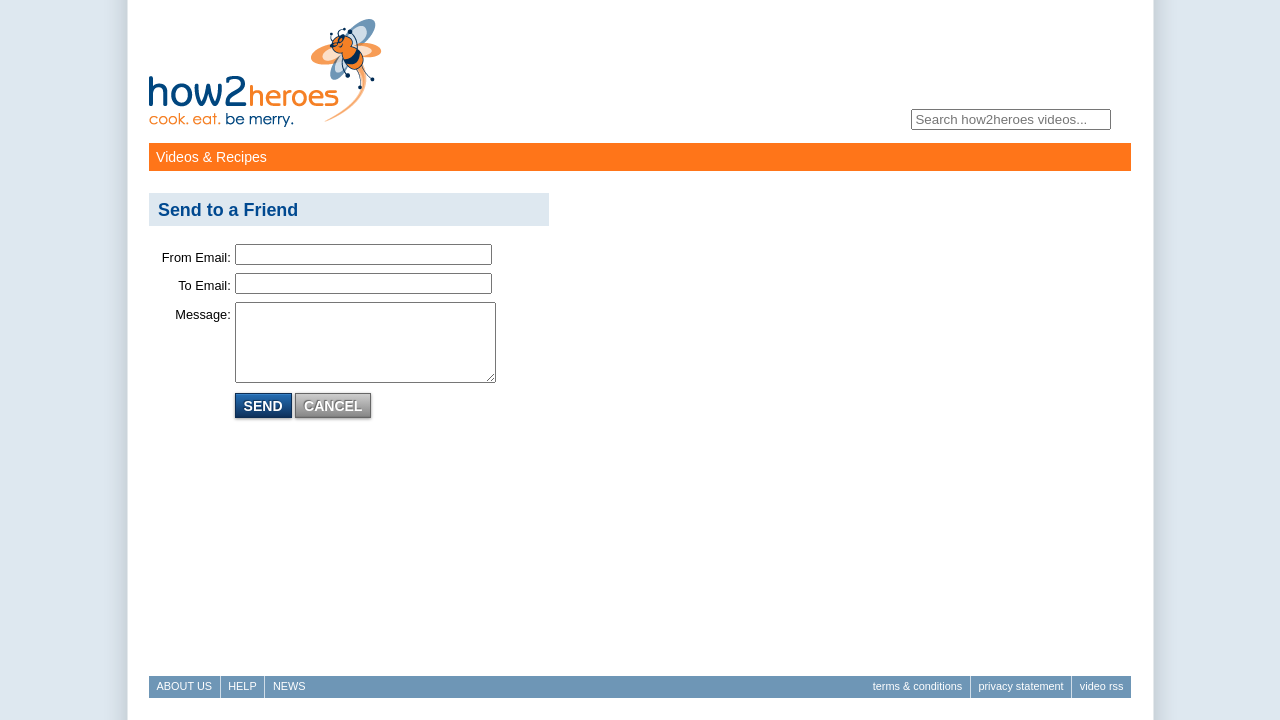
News (289, 686)
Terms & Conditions (917, 686)
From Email (194, 257)
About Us (184, 686)
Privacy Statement (1020, 686)
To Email (202, 285)
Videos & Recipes (211, 157)
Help (242, 686)
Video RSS (1102, 686)
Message (201, 314)
